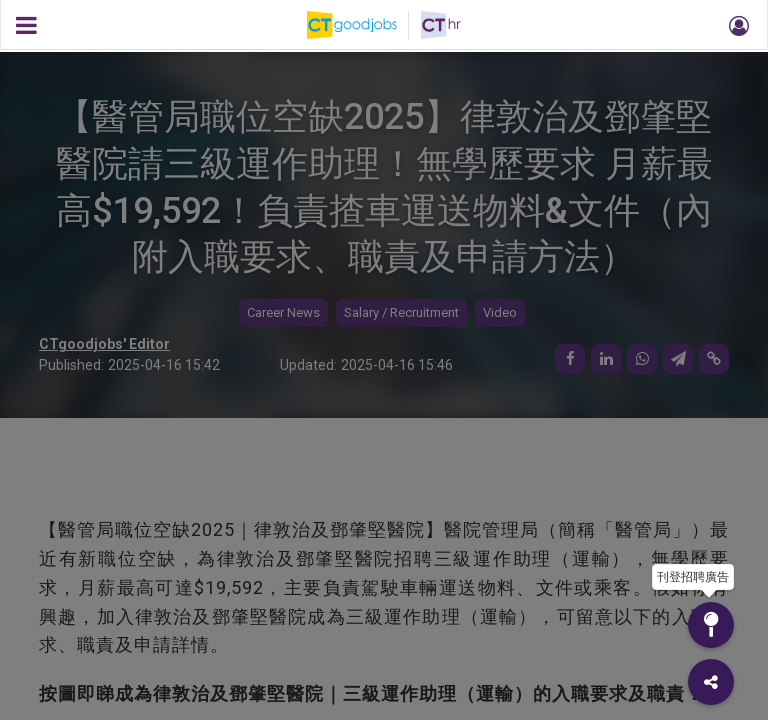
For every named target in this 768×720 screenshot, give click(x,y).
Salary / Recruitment (401, 312)
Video (500, 312)
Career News (283, 312)
